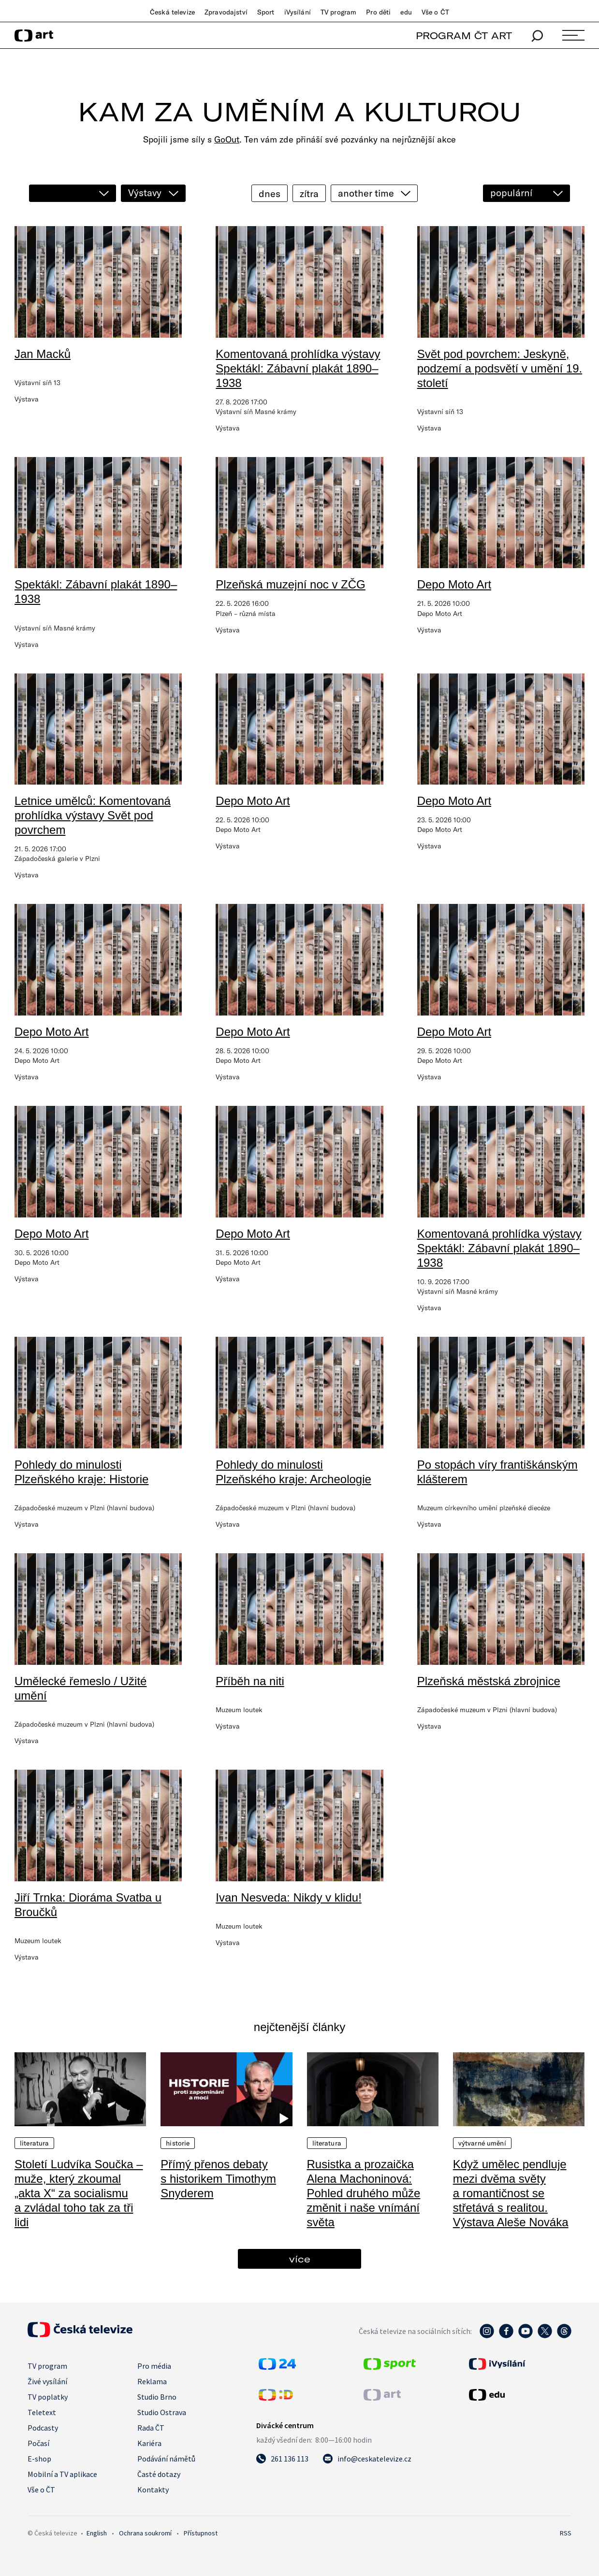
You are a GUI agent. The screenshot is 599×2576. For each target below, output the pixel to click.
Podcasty (43, 2428)
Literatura (34, 2143)
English (97, 2533)
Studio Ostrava (161, 2412)
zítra (309, 193)
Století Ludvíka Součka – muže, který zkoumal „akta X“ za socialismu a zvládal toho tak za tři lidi (79, 2193)
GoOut (226, 139)
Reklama (152, 2381)
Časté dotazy (158, 2474)
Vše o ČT (435, 12)
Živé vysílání (47, 2381)
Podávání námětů (166, 2458)
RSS (565, 2533)
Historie (178, 2143)
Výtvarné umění (482, 2143)
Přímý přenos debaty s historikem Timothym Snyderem (218, 2179)
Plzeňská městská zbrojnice (488, 1681)
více (299, 2259)
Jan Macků (43, 353)
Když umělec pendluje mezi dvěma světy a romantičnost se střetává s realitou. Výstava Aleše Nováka (511, 2193)
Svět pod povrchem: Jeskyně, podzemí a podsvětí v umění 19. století (500, 368)
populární (511, 192)
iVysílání (297, 12)
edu (405, 12)
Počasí (38, 2443)
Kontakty (153, 2489)
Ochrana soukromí (145, 2533)
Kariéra (149, 2443)
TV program (338, 12)
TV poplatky (48, 2397)
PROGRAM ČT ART (464, 35)
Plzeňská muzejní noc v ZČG (290, 584)
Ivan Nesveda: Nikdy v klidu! (288, 1897)
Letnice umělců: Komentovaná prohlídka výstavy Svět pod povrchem (93, 815)
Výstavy (144, 192)
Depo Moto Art (454, 584)
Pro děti (378, 12)
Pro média (154, 2366)
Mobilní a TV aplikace (62, 2474)
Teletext (42, 2412)
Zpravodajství (226, 12)
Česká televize (172, 12)
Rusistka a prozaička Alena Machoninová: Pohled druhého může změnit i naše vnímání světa (364, 2193)
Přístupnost (201, 2533)
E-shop (39, 2458)
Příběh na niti (250, 1681)
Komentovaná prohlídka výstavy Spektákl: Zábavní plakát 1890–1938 (298, 368)
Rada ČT (150, 2428)
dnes (269, 193)
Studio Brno (156, 2397)
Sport (266, 12)
